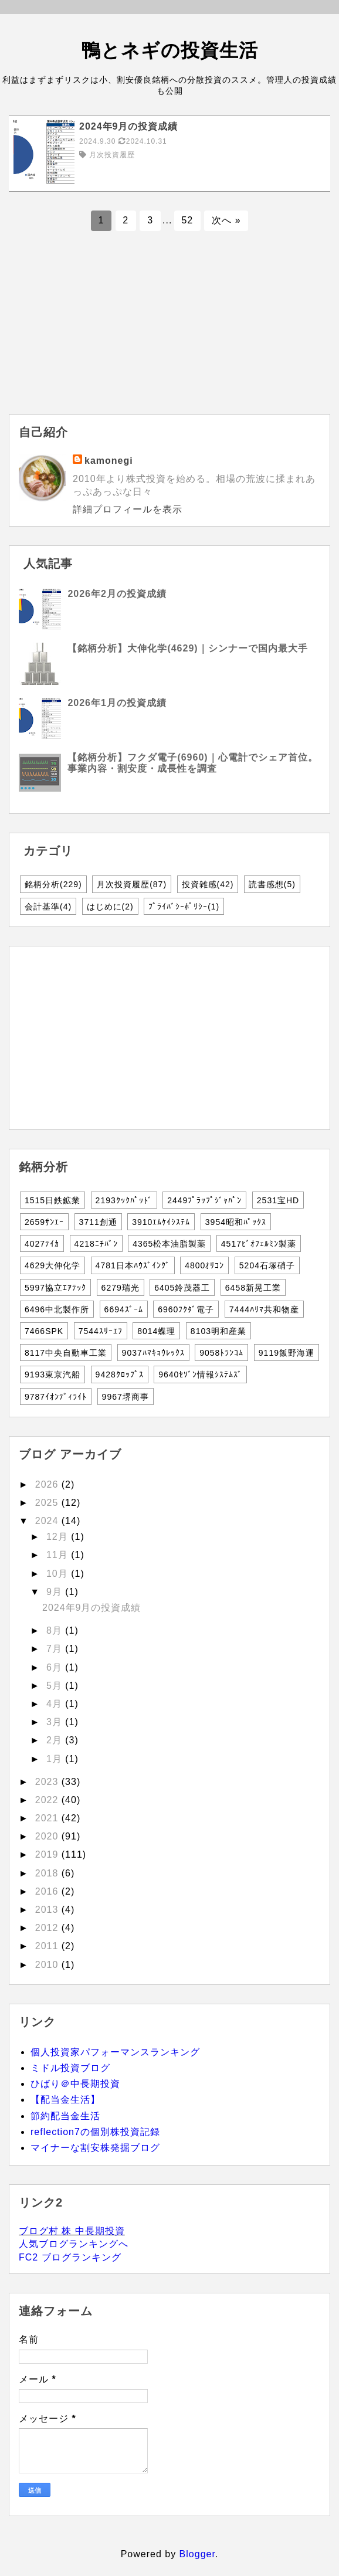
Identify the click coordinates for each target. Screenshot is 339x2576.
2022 (48, 1800)
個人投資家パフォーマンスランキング (115, 2052)
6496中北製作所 (57, 1309)
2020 (48, 1836)
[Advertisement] (169, 332)
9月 (55, 1592)
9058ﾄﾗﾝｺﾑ (221, 1352)
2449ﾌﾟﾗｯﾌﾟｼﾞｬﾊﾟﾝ (204, 1200)
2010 (48, 1965)
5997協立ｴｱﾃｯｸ (55, 1287)
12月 (58, 1537)
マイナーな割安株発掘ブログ (95, 2148)
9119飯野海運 (286, 1352)
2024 (48, 1521)
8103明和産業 (218, 1331)
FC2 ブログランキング (70, 2257)
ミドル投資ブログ (70, 2068)
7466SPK (44, 1331)
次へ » (226, 220)
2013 (48, 1910)
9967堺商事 (125, 1396)
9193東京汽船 (52, 1374)
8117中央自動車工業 (66, 1352)
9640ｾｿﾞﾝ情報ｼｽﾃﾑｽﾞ (200, 1374)
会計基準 (48, 906)
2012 (48, 1928)
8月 (55, 1630)
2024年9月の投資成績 (91, 1608)
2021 (48, 1818)
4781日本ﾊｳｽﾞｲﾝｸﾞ (133, 1265)
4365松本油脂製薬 (169, 1243)
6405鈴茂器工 (182, 1287)
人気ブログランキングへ (73, 2244)
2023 (48, 1782)
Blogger (197, 2554)
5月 (55, 1686)
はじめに (110, 906)
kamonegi (108, 461)
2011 (48, 1946)
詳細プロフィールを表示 (127, 509)
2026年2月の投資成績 (117, 594)
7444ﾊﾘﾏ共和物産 (264, 1309)
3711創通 (98, 1222)
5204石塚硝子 (267, 1265)
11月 (58, 1555)
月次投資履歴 (132, 884)
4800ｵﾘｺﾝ (204, 1265)
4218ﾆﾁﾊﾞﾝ (96, 1243)
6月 (55, 1667)
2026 (48, 1484)
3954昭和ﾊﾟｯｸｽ (235, 1222)
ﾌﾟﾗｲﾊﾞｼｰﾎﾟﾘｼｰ (183, 906)
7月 (55, 1649)
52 (187, 220)
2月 (55, 1740)
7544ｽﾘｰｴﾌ (101, 1331)
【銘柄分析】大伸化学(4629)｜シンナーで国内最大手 (187, 648)
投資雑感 (208, 884)
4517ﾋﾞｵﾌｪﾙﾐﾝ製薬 (258, 1243)
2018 (48, 1873)
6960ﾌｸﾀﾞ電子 (186, 1309)
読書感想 (272, 884)
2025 (48, 1503)
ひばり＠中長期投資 (75, 2084)
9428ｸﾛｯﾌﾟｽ (120, 1374)
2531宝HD (278, 1200)
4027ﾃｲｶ (42, 1243)
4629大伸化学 (52, 1265)
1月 (55, 1759)
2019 (48, 1854)
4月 (55, 1704)
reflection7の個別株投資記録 (95, 2132)
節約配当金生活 (65, 2116)
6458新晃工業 (253, 1287)
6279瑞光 (120, 1287)
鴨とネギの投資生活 (170, 50)
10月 (58, 1574)
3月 (55, 1722)
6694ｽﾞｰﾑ (123, 1309)
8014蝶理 (156, 1331)
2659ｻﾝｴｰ (44, 1222)
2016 (48, 1891)
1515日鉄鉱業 (52, 1200)
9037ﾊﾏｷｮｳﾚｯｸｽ (153, 1352)
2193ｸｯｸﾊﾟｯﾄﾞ (124, 1200)
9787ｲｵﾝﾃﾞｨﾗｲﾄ (56, 1396)
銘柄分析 (53, 884)
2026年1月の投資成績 (117, 703)
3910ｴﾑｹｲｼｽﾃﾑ (161, 1222)
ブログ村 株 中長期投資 (72, 2231)
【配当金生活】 (65, 2100)
